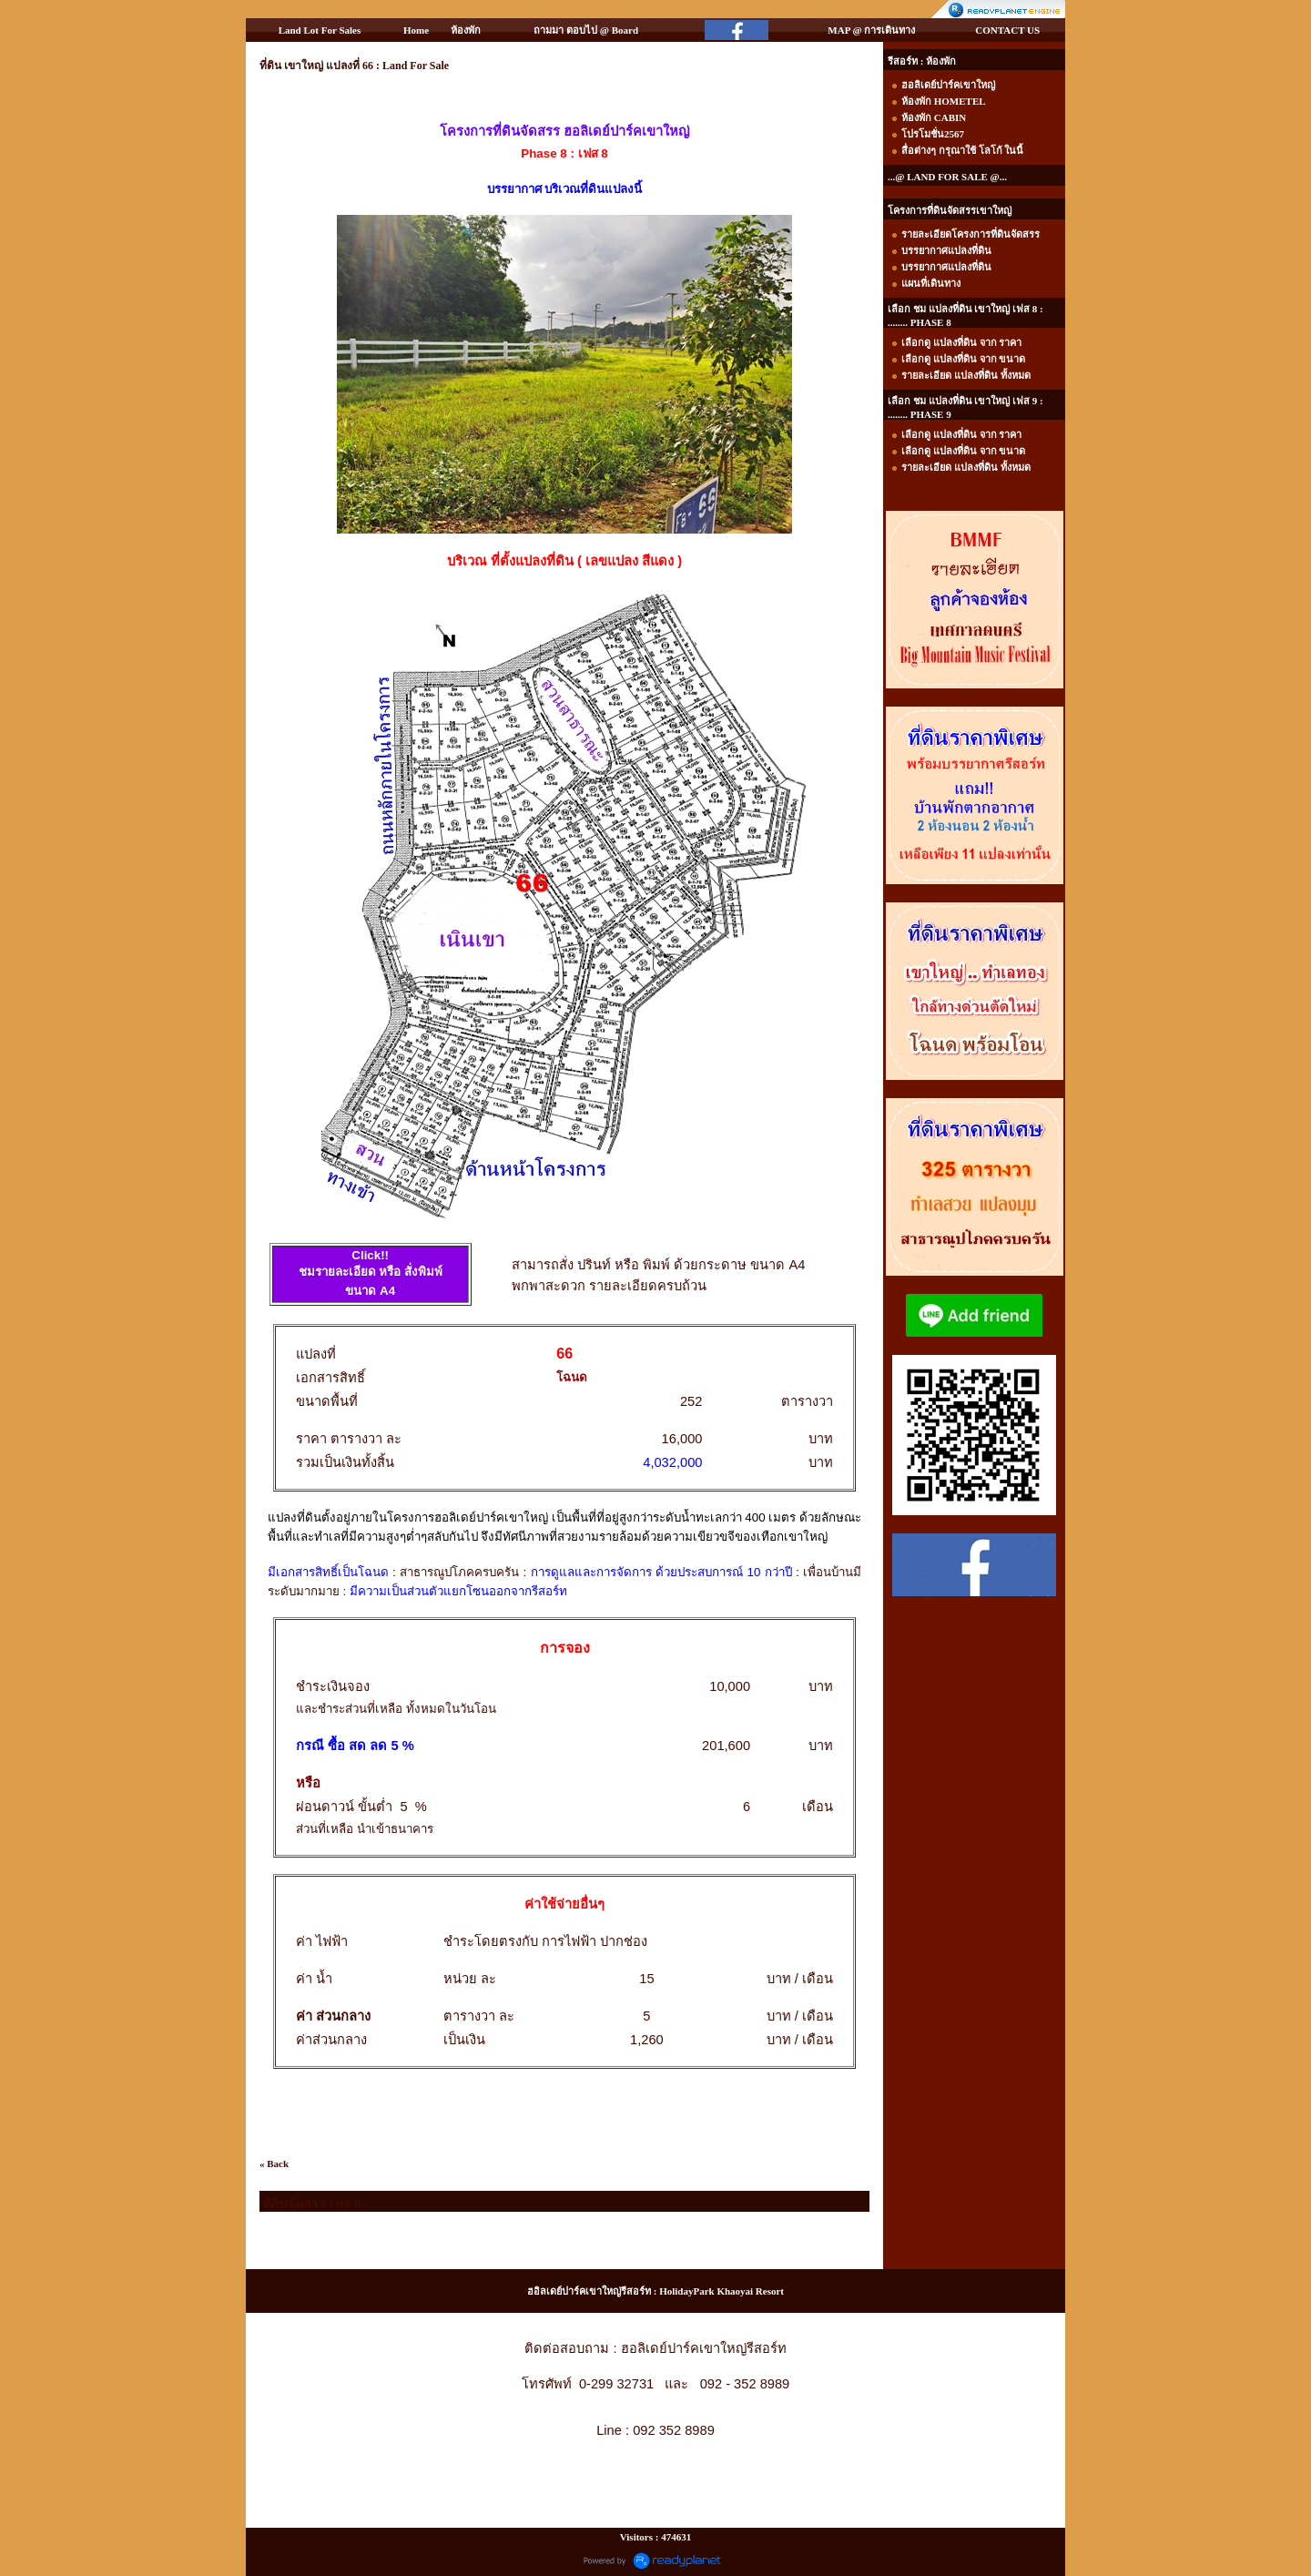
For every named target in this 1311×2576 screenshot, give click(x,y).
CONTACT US (1007, 30)
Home (416, 30)
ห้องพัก (466, 30)
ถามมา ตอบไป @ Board (586, 30)
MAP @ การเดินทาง (871, 30)
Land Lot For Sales (320, 30)
